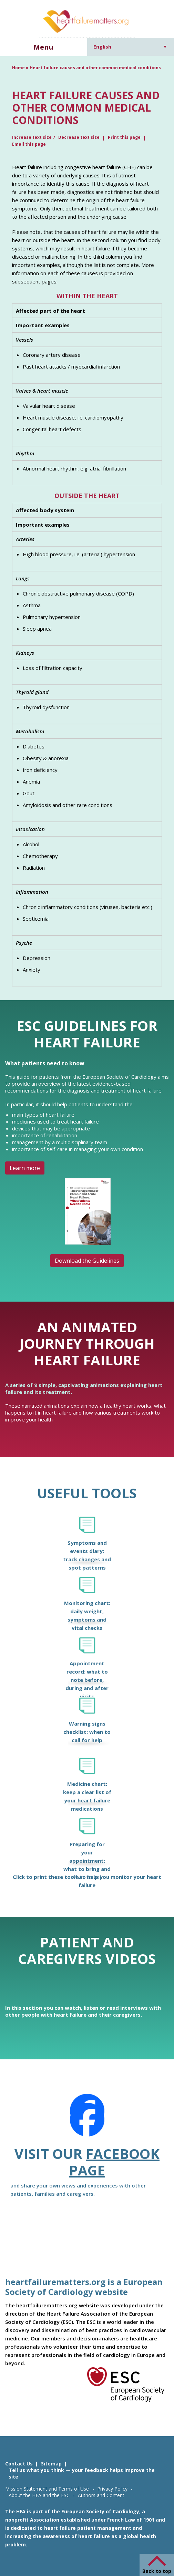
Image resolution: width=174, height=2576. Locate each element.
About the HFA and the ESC (39, 2495)
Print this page (124, 137)
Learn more (25, 1168)
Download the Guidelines (87, 1260)
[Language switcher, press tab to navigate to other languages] (130, 47)
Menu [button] (43, 47)
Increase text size (32, 137)
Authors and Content (101, 2495)
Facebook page (114, 2162)
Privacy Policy (112, 2488)
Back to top (156, 2571)
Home (18, 68)
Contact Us (19, 2463)
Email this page (29, 144)
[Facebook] (87, 2119)
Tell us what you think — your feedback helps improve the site (82, 2473)
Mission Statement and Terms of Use (47, 2488)
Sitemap (51, 2463)
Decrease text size (79, 137)
